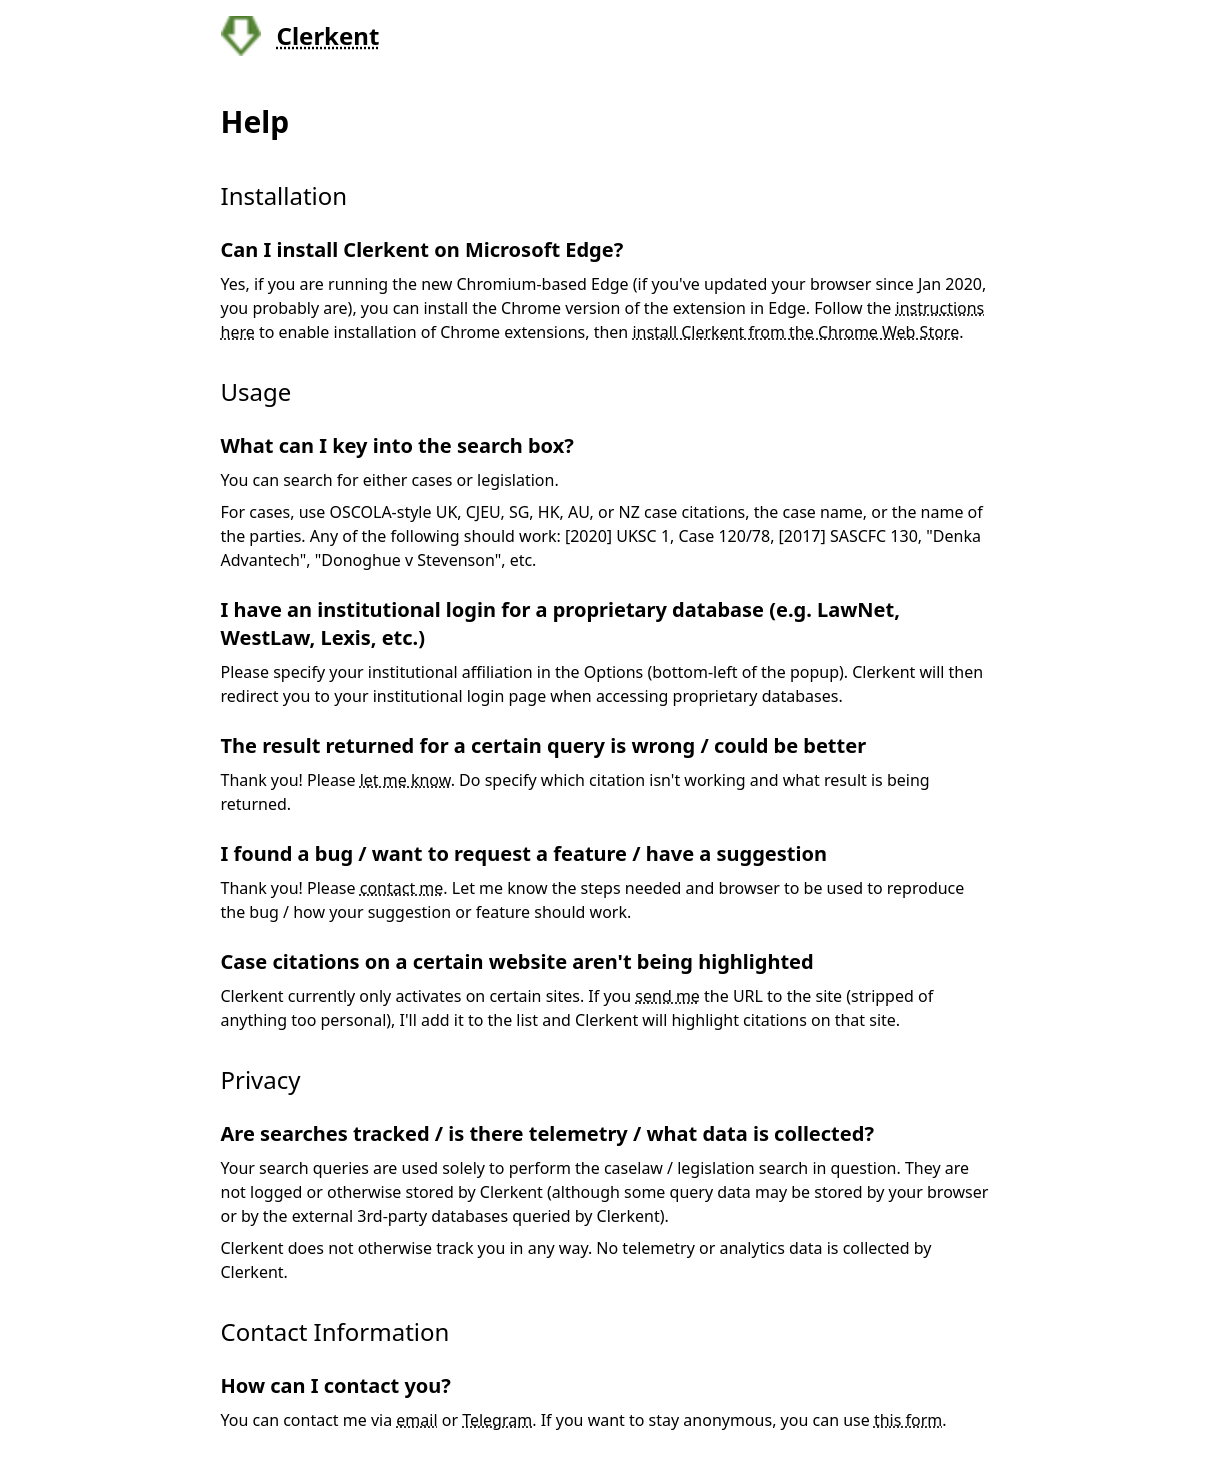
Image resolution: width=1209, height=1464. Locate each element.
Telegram (497, 1420)
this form (908, 1420)
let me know (405, 780)
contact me (402, 888)
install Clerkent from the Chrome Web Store (795, 332)
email (416, 1420)
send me (667, 996)
